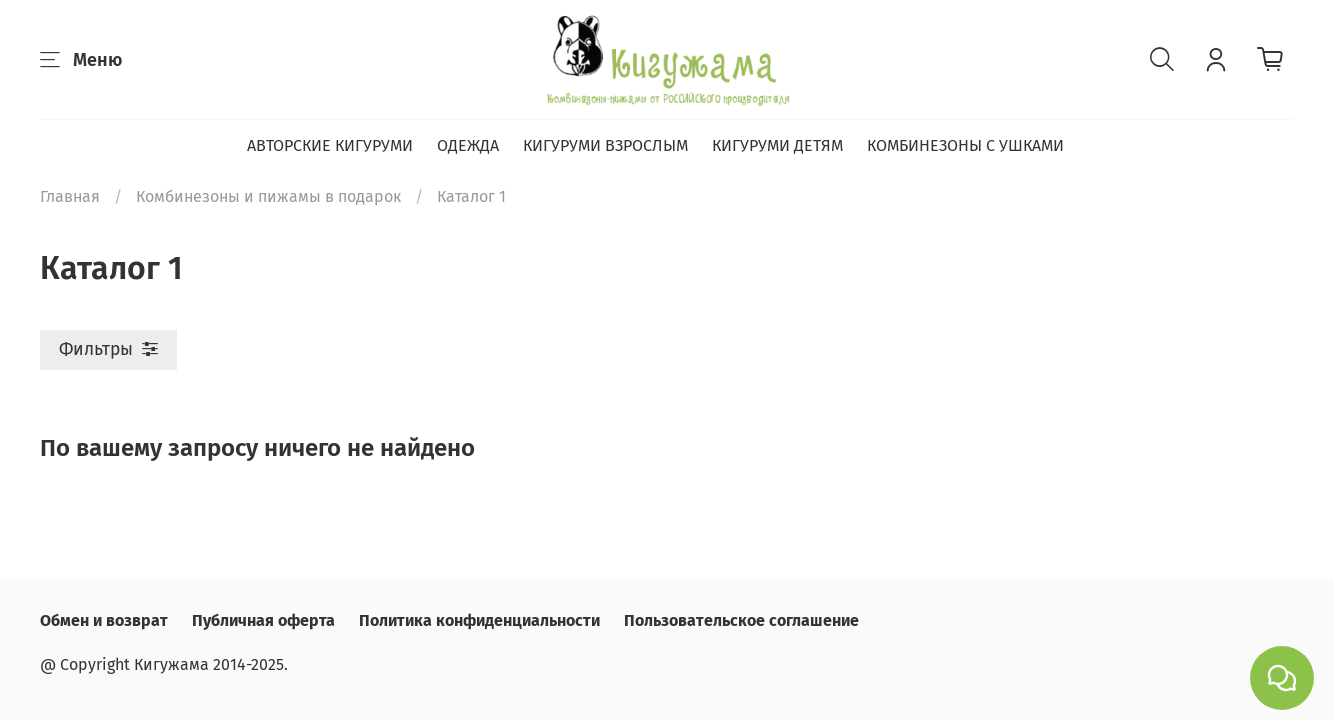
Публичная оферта (263, 620)
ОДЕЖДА (468, 145)
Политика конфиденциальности (479, 620)
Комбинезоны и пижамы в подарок (268, 196)
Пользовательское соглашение (741, 620)
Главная (70, 196)
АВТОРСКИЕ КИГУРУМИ (330, 145)
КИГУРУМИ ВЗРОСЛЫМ (605, 145)
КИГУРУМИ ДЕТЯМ (777, 145)
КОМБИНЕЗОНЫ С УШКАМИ (965, 145)
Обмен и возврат (104, 620)
